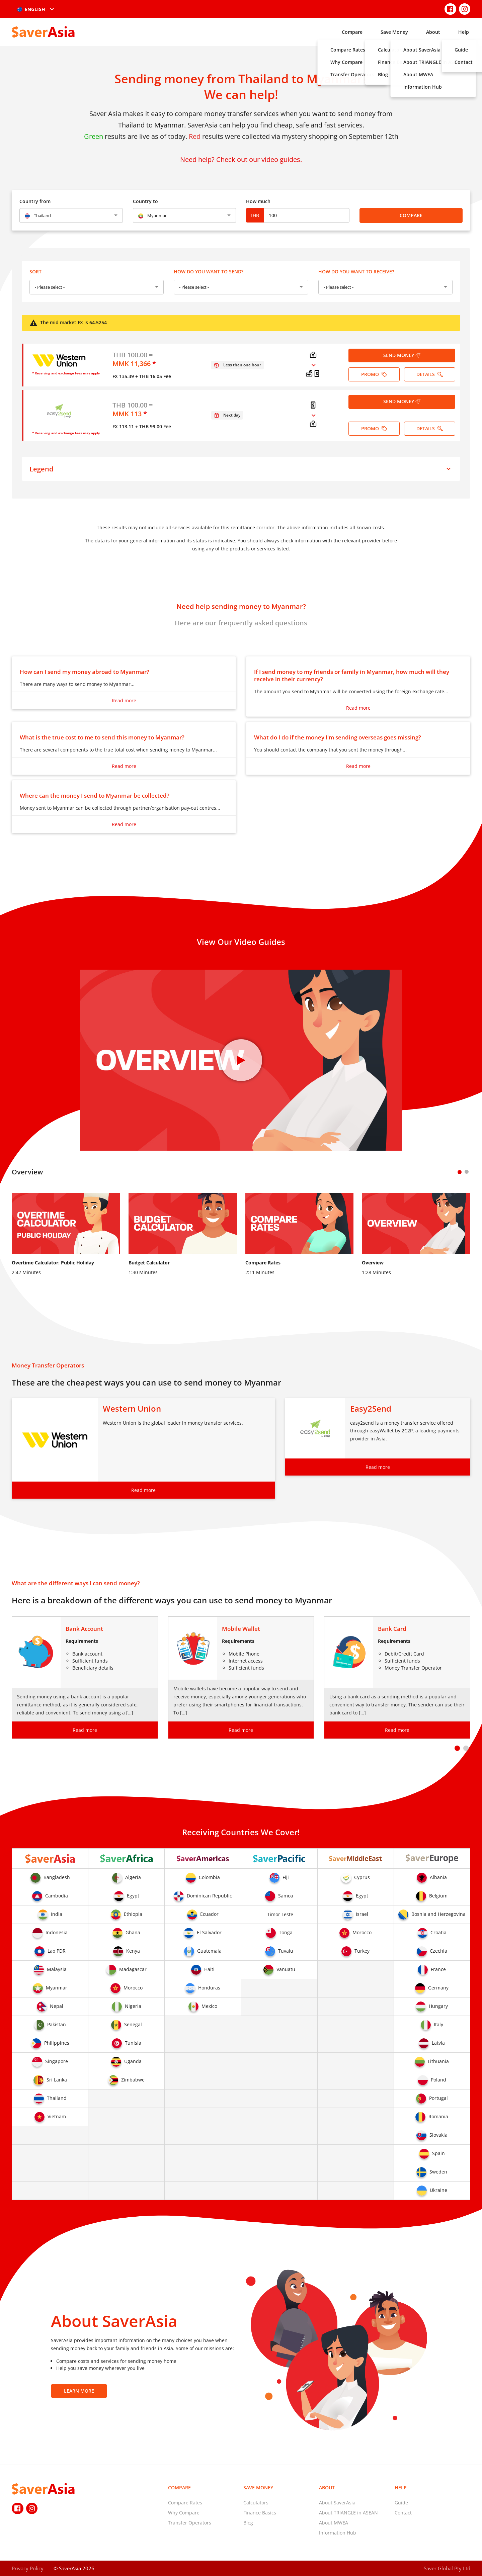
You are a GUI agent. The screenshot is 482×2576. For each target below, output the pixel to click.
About (433, 32)
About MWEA (333, 2522)
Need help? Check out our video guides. (241, 159)
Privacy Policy (28, 2568)
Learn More (79, 2391)
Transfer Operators (189, 2522)
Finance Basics (259, 2512)
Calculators (255, 2502)
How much (258, 201)
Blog (248, 2522)
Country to (145, 201)
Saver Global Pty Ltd (447, 2568)
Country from (35, 201)
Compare (352, 32)
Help (463, 32)
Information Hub (337, 2532)
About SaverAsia (337, 2502)
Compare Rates (185, 2502)
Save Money (394, 32)
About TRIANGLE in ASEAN (348, 2512)
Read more (124, 700)
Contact (403, 2512)
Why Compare (183, 2512)
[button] (457, 1748)
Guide (401, 2502)
